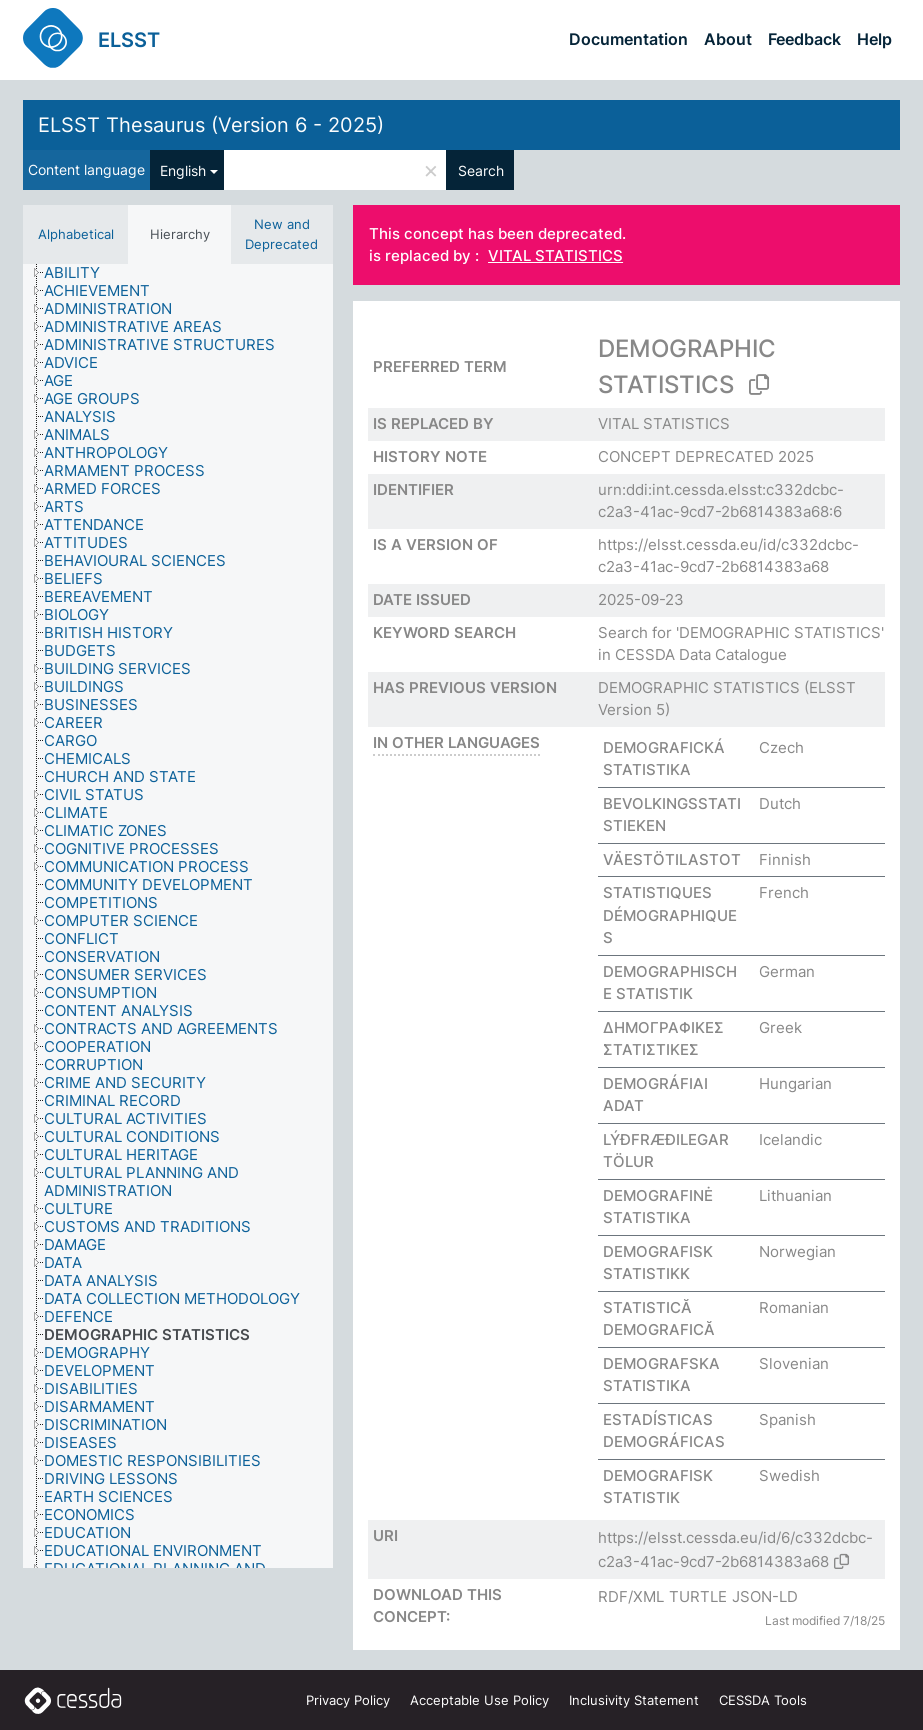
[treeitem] (80, 273)
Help (874, 39)
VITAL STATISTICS (555, 256)
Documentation (628, 39)
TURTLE (698, 1596)
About (728, 39)
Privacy (348, 1700)
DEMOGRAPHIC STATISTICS (699, 687)
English (183, 170)
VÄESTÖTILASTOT (672, 859)
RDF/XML (631, 1596)
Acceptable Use (479, 1700)
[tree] (178, 916)
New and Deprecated (281, 234)
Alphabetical (76, 234)
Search (481, 170)
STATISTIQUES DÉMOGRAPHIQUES (670, 915)
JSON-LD (765, 1596)
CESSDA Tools (763, 1700)
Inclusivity (634, 1700)
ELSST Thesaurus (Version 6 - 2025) (211, 125)
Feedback (804, 39)
